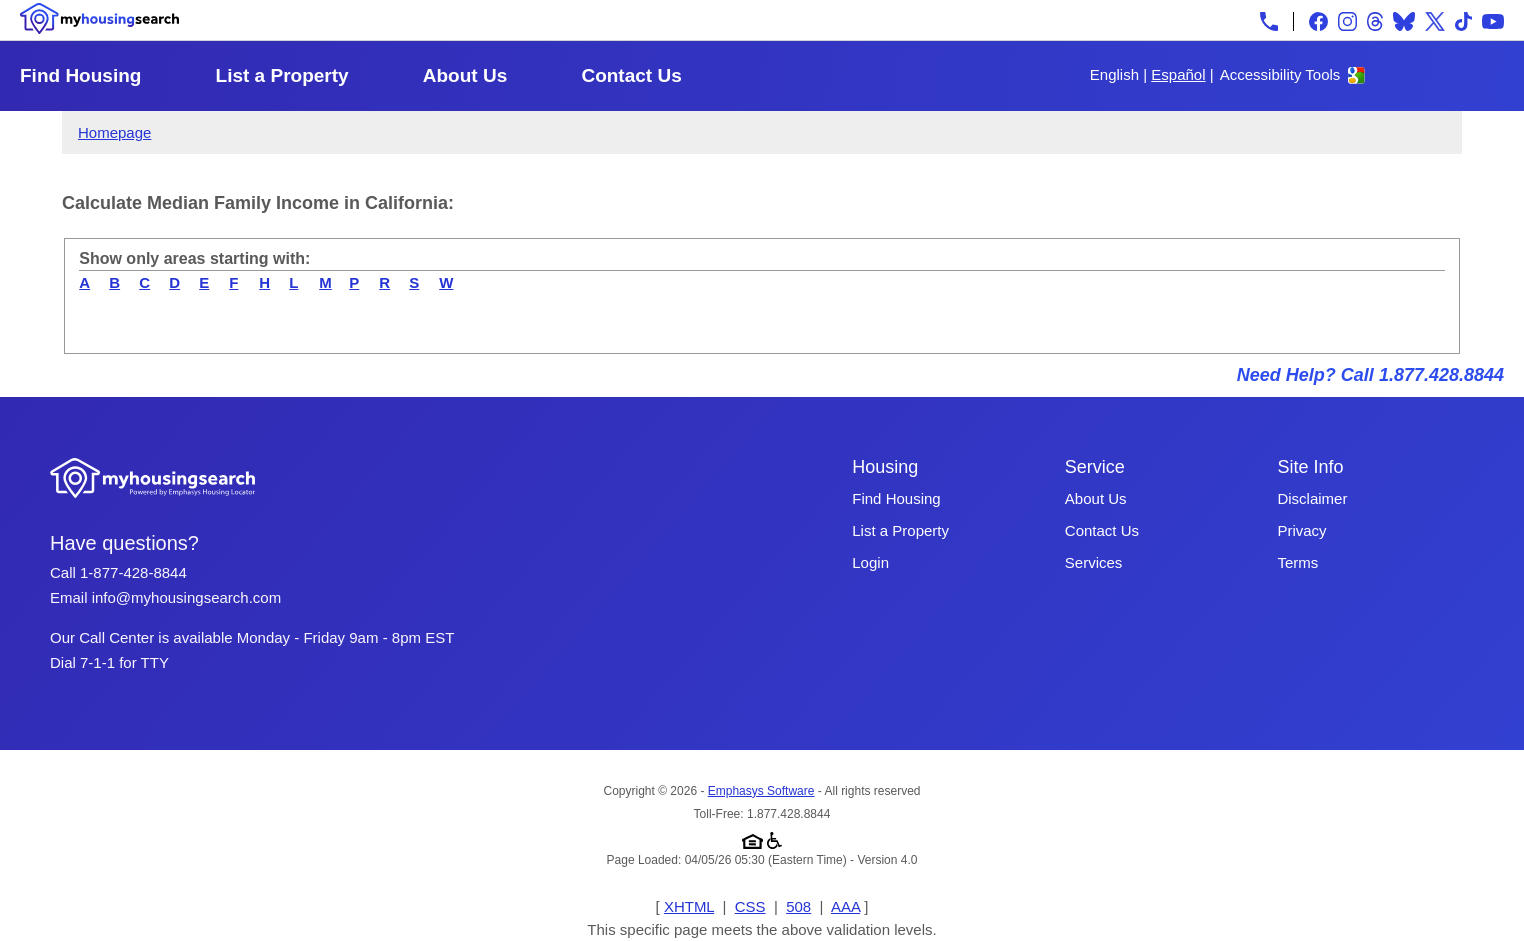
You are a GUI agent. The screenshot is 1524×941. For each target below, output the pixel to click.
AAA (845, 906)
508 (798, 906)
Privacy (1301, 530)
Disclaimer (1312, 498)
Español (1178, 74)
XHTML (689, 906)
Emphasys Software (761, 791)
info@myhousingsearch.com (186, 597)
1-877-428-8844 (133, 572)
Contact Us (631, 75)
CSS (750, 906)
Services (1094, 562)
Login (870, 562)
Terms (1297, 562)
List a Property (282, 75)
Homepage (114, 132)
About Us (465, 75)
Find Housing (80, 75)
